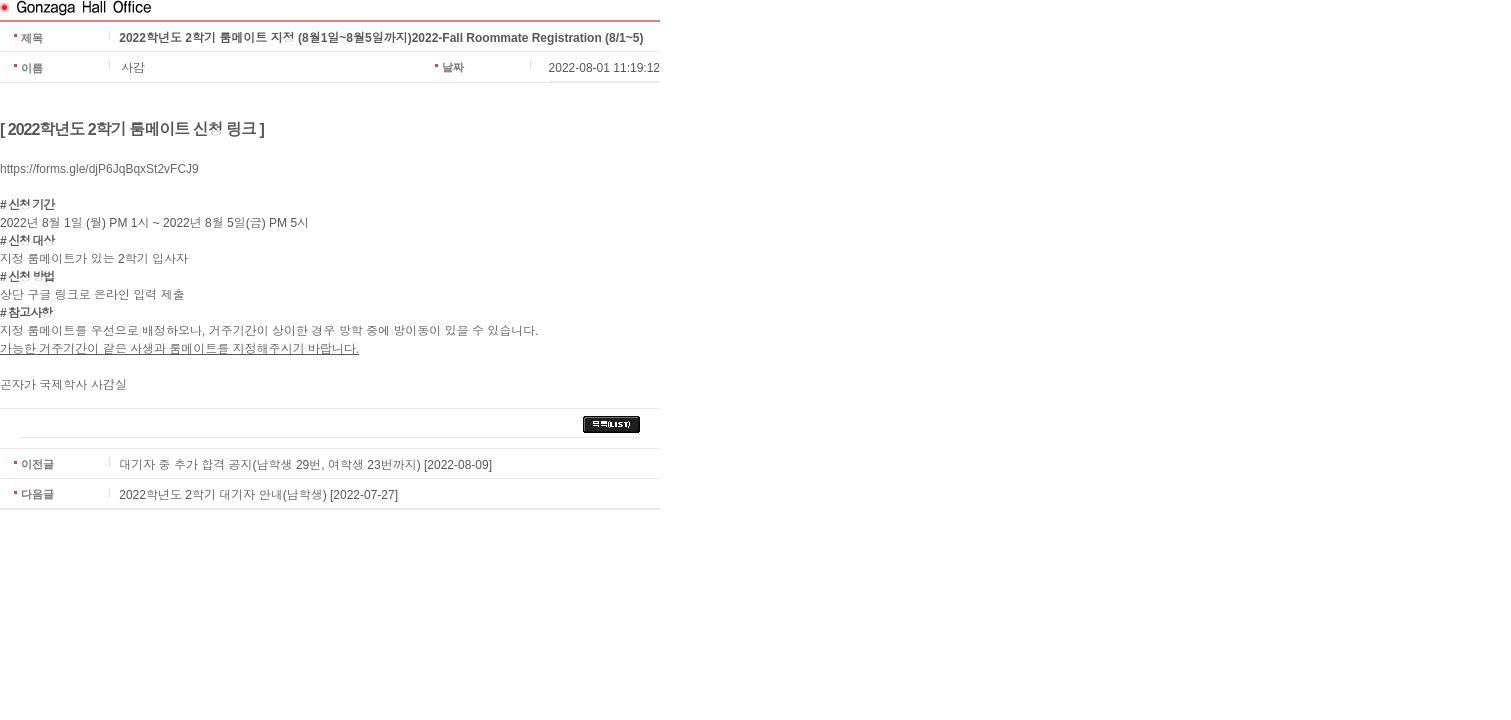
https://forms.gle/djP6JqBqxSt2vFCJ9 (99, 169)
